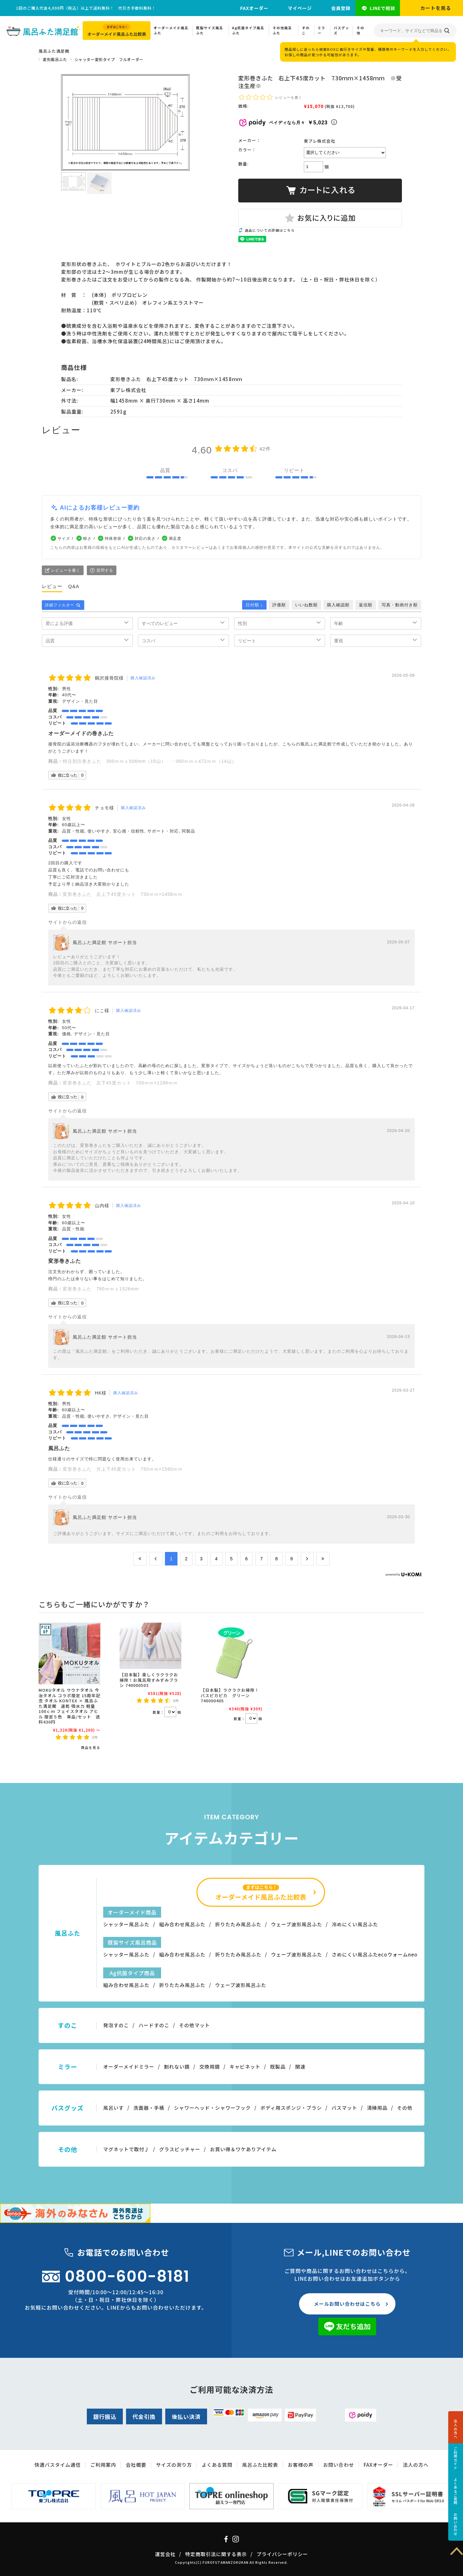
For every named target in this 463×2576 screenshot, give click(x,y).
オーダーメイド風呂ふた (171, 30)
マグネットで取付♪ (126, 2149)
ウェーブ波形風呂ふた (296, 1924)
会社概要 (136, 2464)
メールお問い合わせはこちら (347, 2303)
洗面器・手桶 (148, 2107)
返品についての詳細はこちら (270, 230)
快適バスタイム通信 (57, 2464)
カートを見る (435, 7)
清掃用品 (377, 2107)
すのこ (306, 30)
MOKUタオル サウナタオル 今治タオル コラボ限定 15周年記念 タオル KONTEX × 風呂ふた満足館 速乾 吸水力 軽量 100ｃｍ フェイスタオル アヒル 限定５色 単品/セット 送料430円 (69, 1706)
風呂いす (113, 2107)
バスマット (344, 2107)
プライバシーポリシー (282, 2554)
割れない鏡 (177, 2066)
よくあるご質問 (455, 2491)
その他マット (194, 2025)
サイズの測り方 (174, 2464)
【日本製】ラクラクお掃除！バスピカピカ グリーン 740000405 (230, 1695)
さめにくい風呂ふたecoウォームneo (375, 1954)
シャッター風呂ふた (126, 1924)
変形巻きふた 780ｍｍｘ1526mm (103, 1288)
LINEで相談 (382, 8)
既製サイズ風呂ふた (209, 30)
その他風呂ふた (282, 30)
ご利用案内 (103, 2464)
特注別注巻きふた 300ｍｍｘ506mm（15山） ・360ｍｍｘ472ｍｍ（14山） (150, 761)
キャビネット (245, 2066)
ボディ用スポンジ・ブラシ (291, 2107)
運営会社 (165, 2554)
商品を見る (90, 1747)
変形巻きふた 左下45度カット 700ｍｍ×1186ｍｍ (120, 1082)
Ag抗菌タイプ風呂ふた (248, 30)
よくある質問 (217, 2464)
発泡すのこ (116, 2025)
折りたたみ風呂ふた (238, 1924)
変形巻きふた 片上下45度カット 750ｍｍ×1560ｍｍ (123, 1469)
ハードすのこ (154, 2025)
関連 (300, 2066)
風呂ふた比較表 (260, 2464)
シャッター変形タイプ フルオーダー (109, 59)
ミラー (321, 30)
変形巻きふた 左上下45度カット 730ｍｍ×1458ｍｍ (123, 894)
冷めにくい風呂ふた (355, 1924)
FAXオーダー (254, 8)
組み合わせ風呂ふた (182, 1924)
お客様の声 (300, 2464)
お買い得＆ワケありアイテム (243, 2149)
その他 (360, 30)
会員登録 (340, 8)
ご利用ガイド (455, 2458)
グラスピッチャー (179, 2149)
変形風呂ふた (55, 59)
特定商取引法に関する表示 (216, 2554)
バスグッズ (341, 30)
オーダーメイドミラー (128, 2066)
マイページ (300, 8)
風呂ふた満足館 (54, 51)
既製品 (278, 2066)
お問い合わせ (455, 2524)
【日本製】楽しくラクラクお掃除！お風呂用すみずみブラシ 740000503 (149, 1679)
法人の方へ (455, 2428)
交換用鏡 (209, 2066)
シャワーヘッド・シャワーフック (212, 2107)
